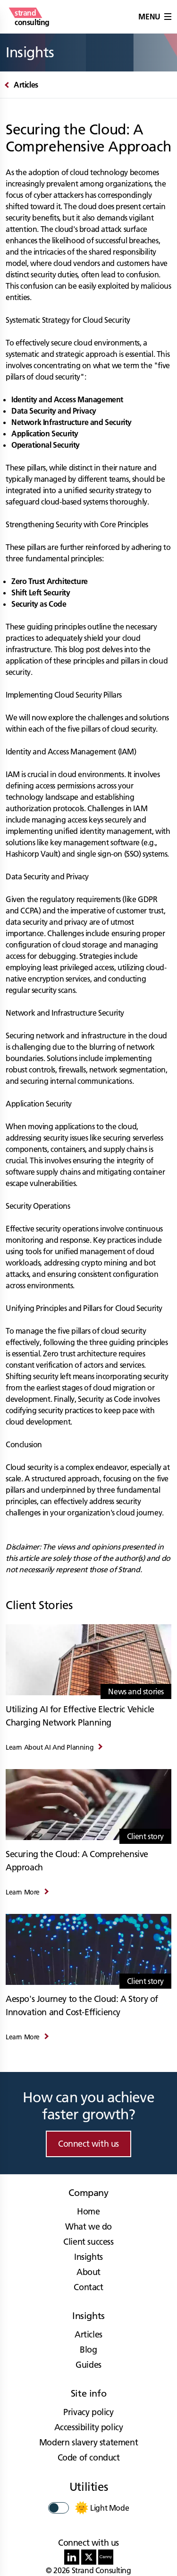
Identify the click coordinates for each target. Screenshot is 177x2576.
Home (88, 2211)
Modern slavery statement (88, 2442)
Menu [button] (154, 16)
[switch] (58, 2508)
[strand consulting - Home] (32, 16)
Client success (88, 2241)
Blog (88, 2349)
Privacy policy (88, 2412)
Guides (88, 2364)
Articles (88, 2334)
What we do (88, 2226)
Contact (88, 2287)
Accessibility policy (88, 2427)
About (88, 2271)
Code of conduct (89, 2457)
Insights (88, 2256)
